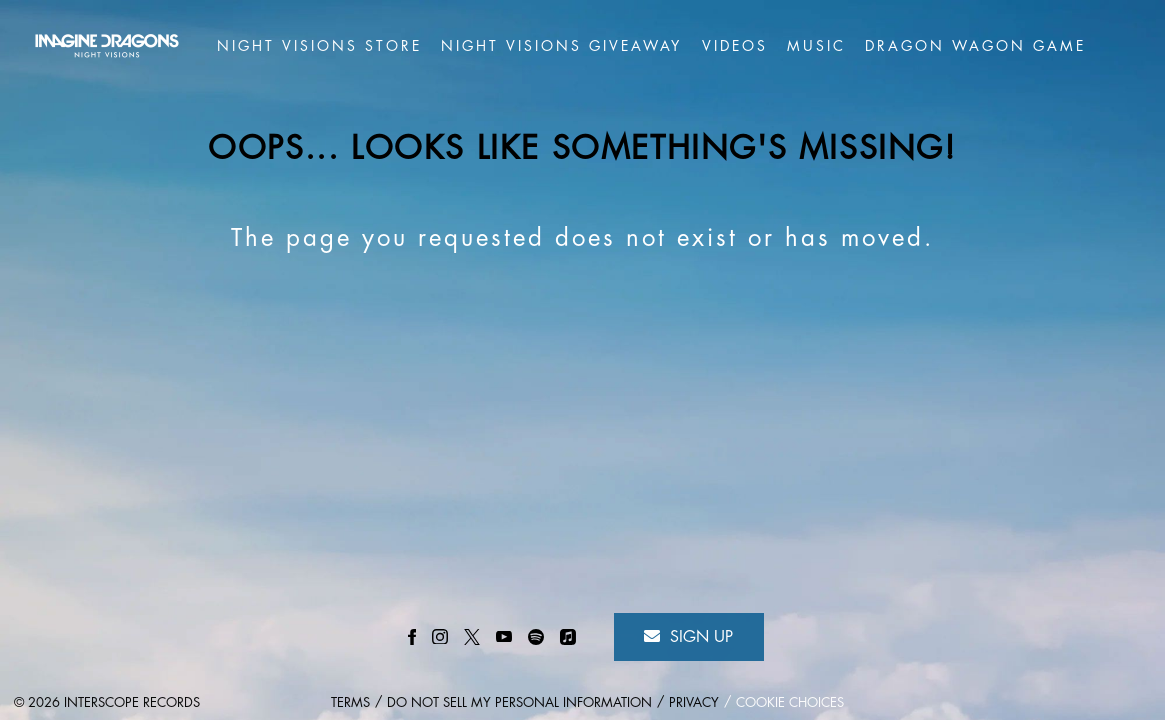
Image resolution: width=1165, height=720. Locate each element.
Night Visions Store (319, 46)
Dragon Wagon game (975, 46)
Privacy (694, 702)
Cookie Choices (790, 702)
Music (816, 46)
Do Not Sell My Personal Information (519, 702)
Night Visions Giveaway (561, 46)
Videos (735, 46)
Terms (350, 702)
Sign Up (688, 636)
